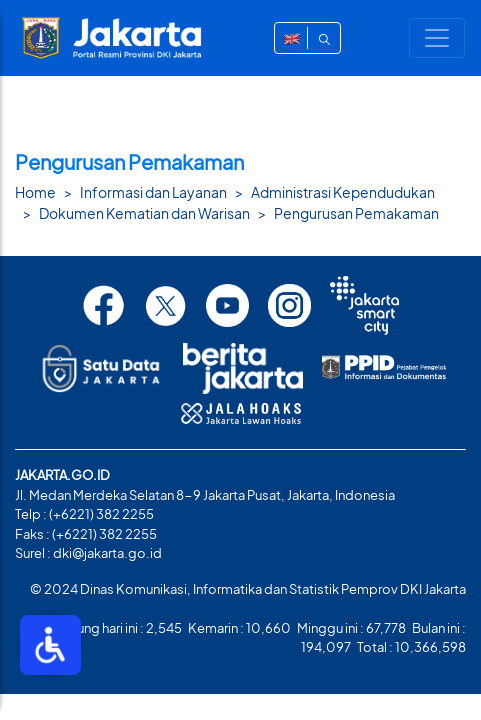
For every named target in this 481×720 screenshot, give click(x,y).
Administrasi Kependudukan (343, 192)
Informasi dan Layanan (153, 192)
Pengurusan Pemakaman (356, 213)
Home (35, 192)
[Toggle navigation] (437, 38)
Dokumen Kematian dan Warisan (144, 213)
